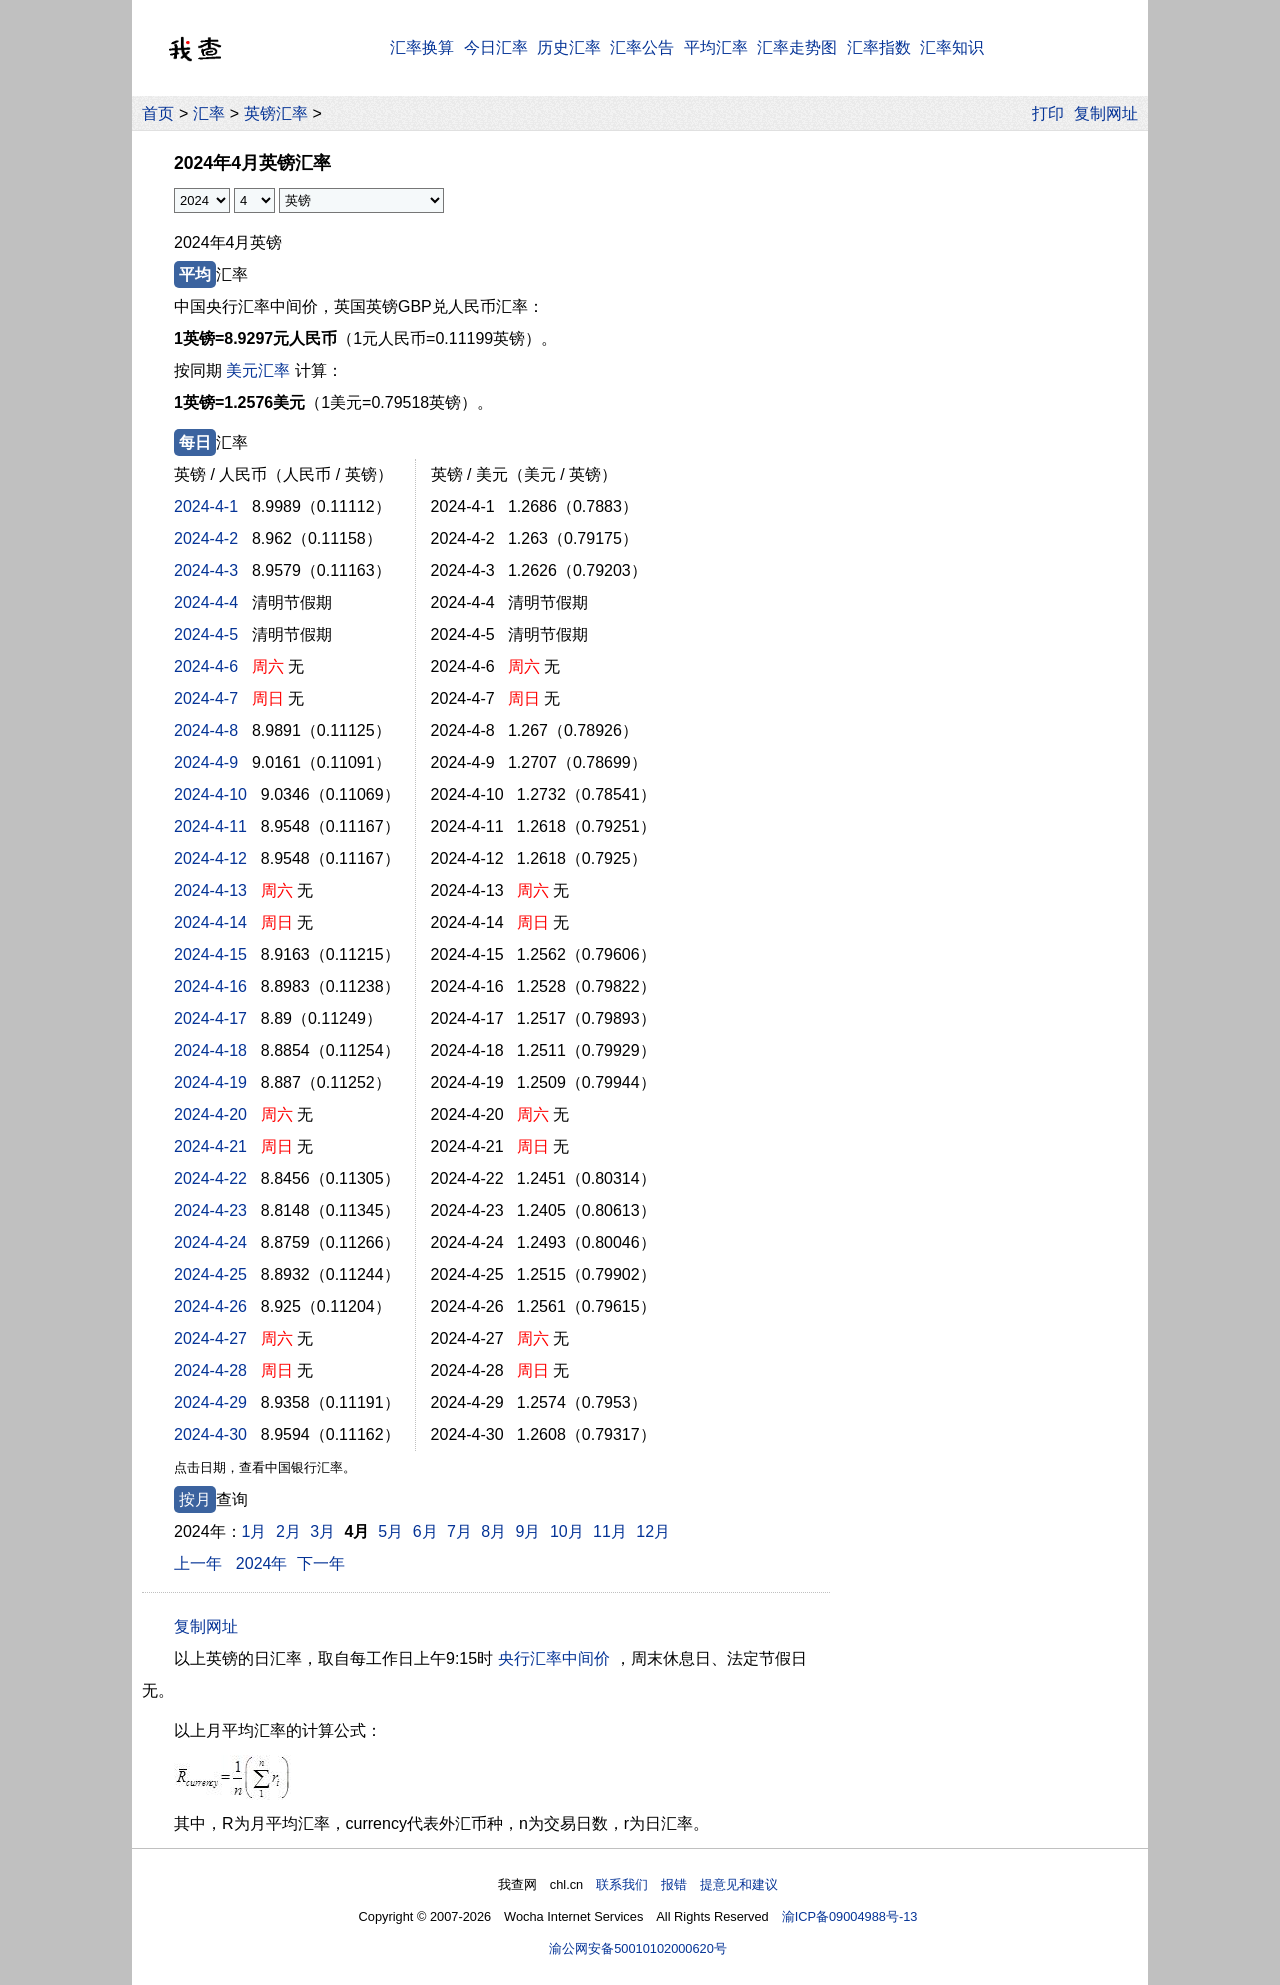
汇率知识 (952, 47)
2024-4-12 (210, 858)
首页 (158, 113)
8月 (493, 1531)
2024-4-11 (210, 826)
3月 (322, 1531)
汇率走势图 (797, 47)
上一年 (198, 1563)
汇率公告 (642, 47)
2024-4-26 (210, 1306)
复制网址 (1111, 113)
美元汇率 (258, 370)
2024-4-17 (210, 1018)
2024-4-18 (210, 1050)
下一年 (321, 1563)
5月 (390, 1531)
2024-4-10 (210, 794)
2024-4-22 (210, 1178)
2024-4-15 (210, 954)
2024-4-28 (210, 1370)
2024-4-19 (210, 1082)
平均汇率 (716, 47)
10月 (567, 1531)
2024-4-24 (210, 1242)
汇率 (209, 113)
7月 (459, 1531)
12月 (653, 1531)
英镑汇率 (276, 113)
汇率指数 (879, 47)
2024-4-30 (210, 1434)
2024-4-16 (210, 986)
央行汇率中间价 (554, 1658)
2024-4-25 (210, 1274)
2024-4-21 (210, 1146)
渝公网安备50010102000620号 (638, 1948)
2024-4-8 (206, 730)
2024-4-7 (206, 698)
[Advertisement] (988, 439)
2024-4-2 (206, 538)
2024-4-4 (206, 602)
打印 (1048, 113)
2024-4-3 (206, 570)
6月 (425, 1531)
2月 (288, 1531)
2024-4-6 (206, 666)
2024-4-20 (210, 1114)
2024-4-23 (210, 1210)
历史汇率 (569, 47)
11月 (610, 1531)
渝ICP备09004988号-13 (850, 1916)
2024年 (262, 1563)
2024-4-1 (206, 506)
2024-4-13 (210, 890)
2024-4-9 (206, 762)
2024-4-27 (210, 1338)
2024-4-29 (210, 1402)
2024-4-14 (210, 922)
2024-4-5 (206, 634)
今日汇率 (496, 47)
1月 (254, 1531)
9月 (528, 1531)
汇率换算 (422, 47)
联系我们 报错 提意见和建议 (687, 1884)
